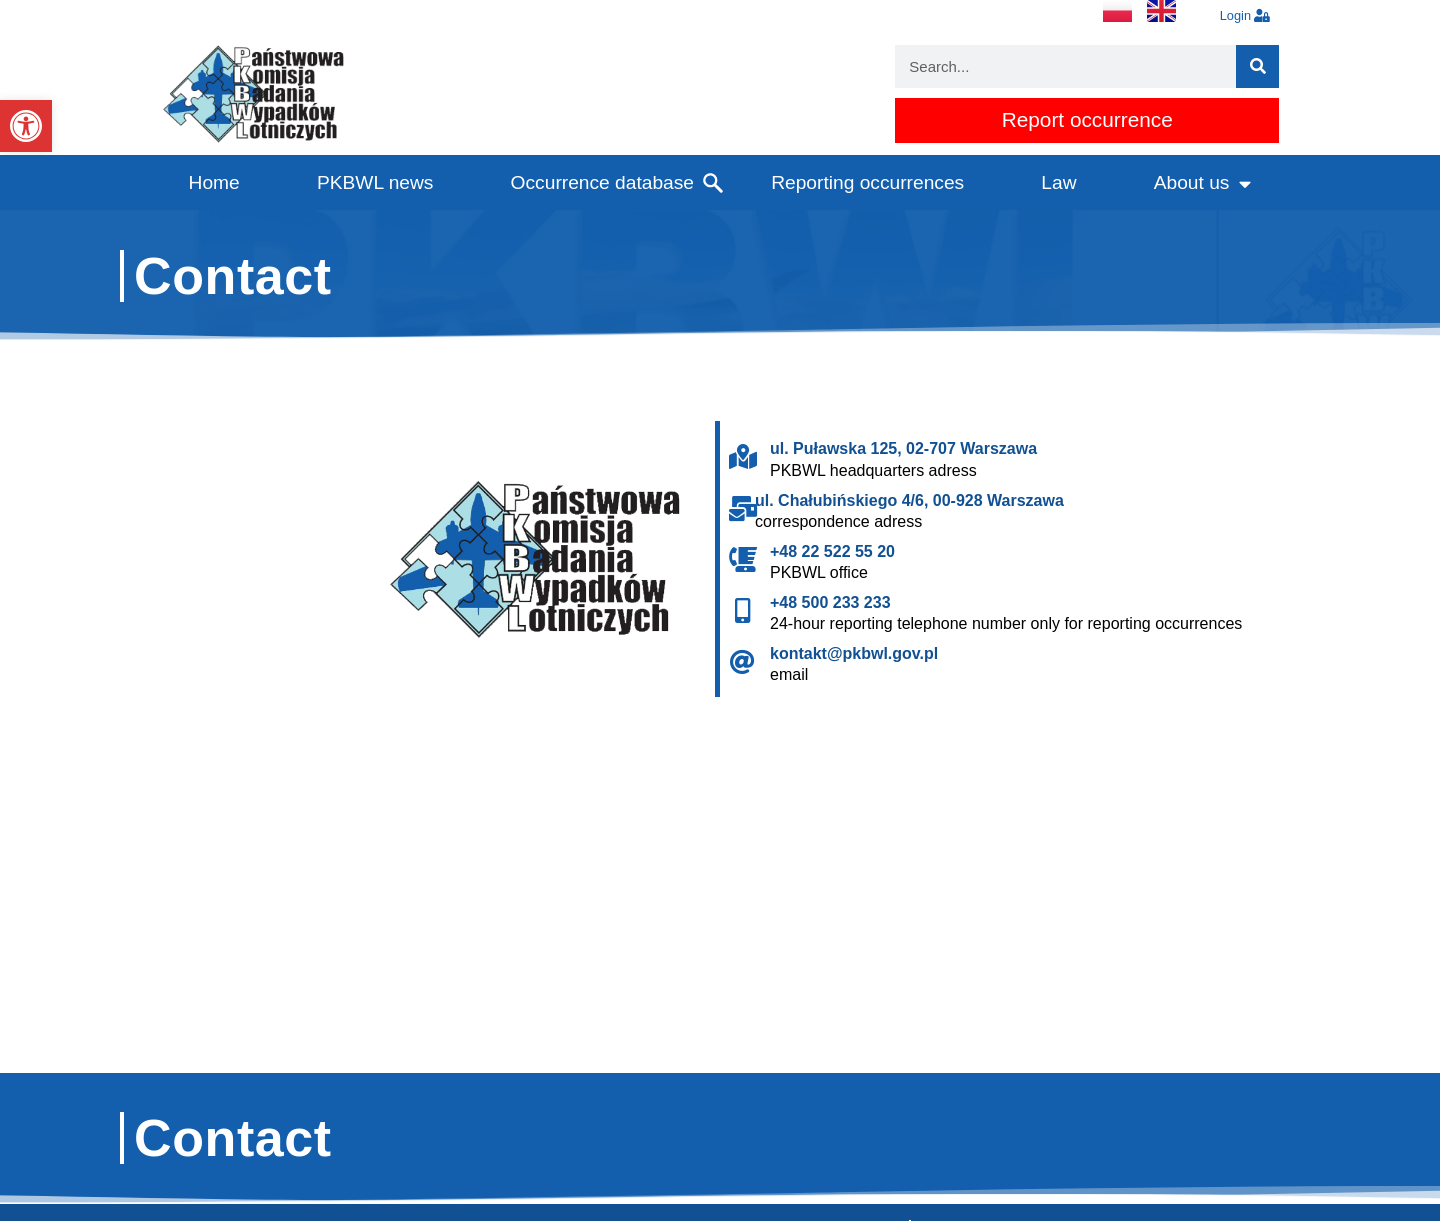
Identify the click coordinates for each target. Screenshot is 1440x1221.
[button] (26, 126)
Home (214, 182)
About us (1203, 183)
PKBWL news (375, 182)
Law (1058, 182)
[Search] (1257, 66)
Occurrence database (602, 182)
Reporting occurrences (867, 182)
